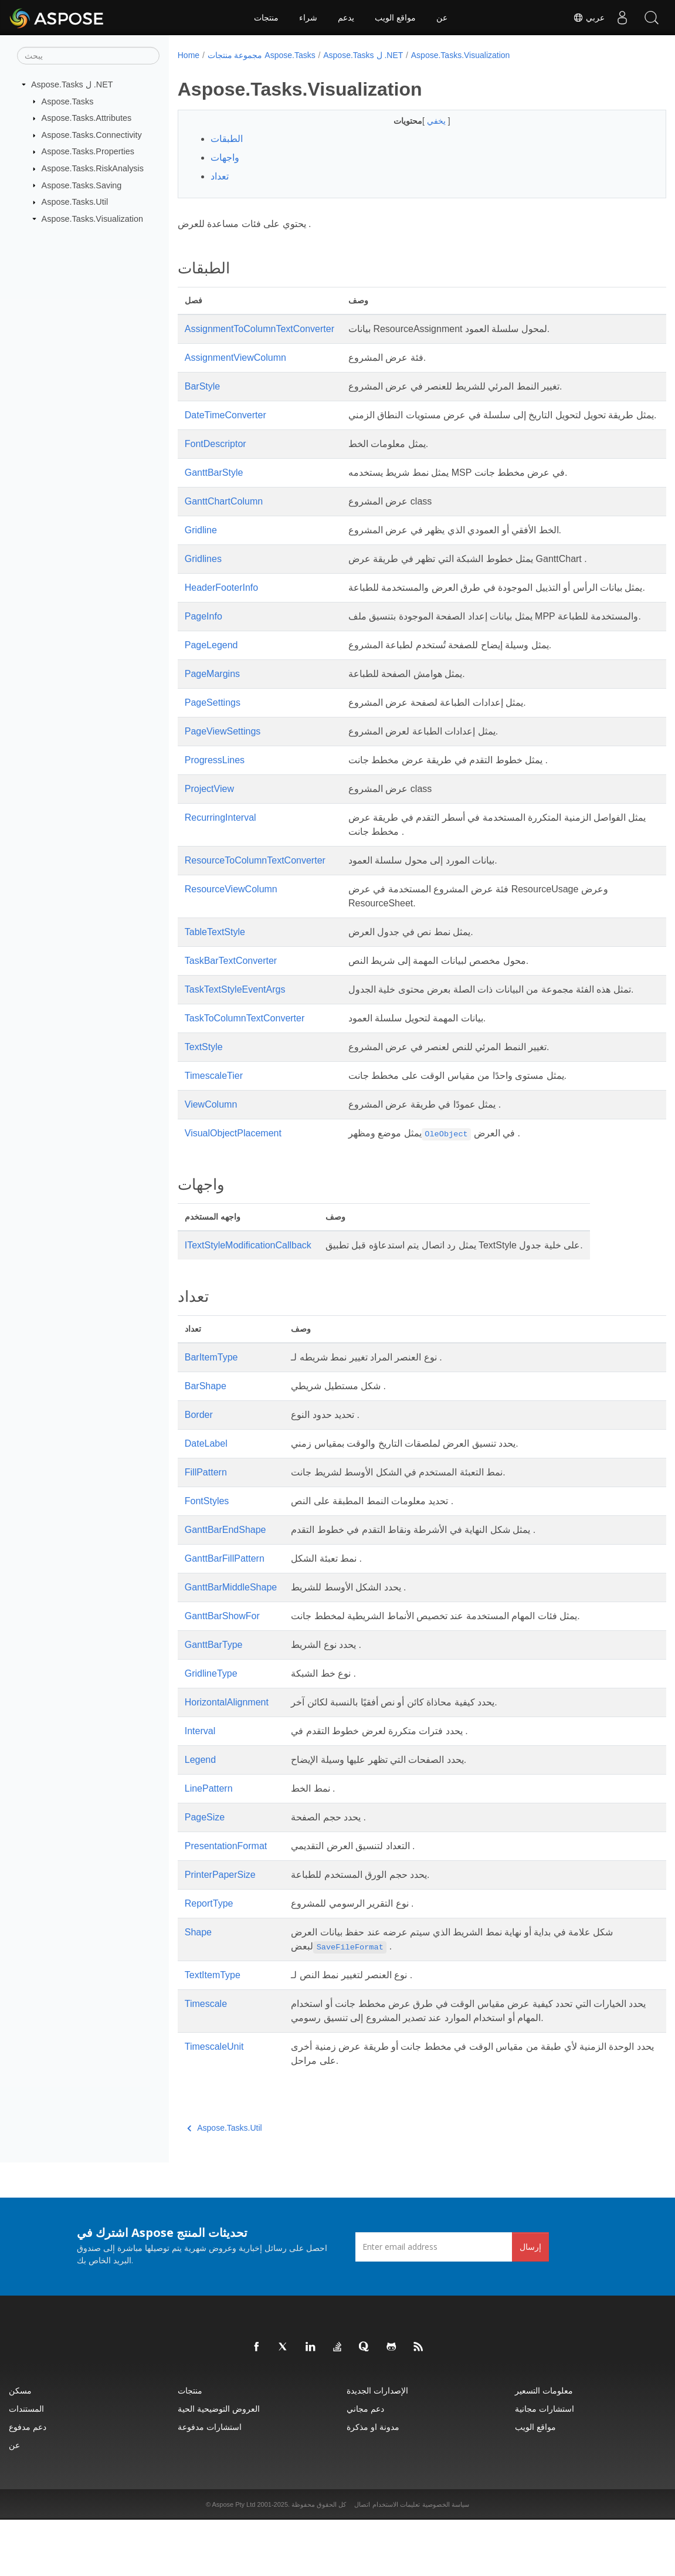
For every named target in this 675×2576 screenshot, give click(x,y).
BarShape (205, 1442)
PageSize (205, 1873)
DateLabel (206, 1500)
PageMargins (212, 716)
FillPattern (206, 1529)
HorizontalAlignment (227, 1758)
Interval (200, 1787)
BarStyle (202, 386)
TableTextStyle (215, 974)
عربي (589, 17)
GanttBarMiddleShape (231, 1643)
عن (441, 17)
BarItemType (211, 1414)
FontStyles (207, 1557)
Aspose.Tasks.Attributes (87, 118)
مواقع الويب (395, 17)
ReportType (209, 1960)
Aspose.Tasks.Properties (88, 151)
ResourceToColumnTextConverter (255, 903)
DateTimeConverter (225, 415)
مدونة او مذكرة (373, 2483)
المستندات (26, 2464)
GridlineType (211, 1730)
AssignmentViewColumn (235, 358)
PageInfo (203, 644)
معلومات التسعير (544, 2446)
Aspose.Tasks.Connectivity (92, 135)
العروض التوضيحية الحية (219, 2464)
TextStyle (204, 1103)
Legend (200, 1816)
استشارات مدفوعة (210, 2483)
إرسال (530, 2302)
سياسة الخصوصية (445, 2560)
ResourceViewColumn (231, 931)
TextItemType (212, 2031)
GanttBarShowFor (222, 1672)
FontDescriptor (215, 458)
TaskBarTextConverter (231, 1003)
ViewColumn (211, 1161)
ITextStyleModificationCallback (248, 1301)
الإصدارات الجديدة (377, 2446)
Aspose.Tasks (68, 101)
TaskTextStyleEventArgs (235, 1032)
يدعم (346, 17)
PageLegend (211, 687)
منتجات (266, 17)
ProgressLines (215, 802)
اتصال (362, 2560)
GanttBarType (214, 1701)
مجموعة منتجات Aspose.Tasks (262, 55)
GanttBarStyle (214, 487)
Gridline (201, 544)
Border (199, 1471)
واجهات (225, 158)
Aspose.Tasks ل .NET (72, 84)
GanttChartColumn (224, 515)
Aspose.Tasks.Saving (82, 184)
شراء (308, 17)
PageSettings (212, 745)
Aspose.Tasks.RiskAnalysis (93, 168)
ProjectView (209, 831)
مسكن (20, 2446)
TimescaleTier (214, 1132)
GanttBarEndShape (225, 1586)
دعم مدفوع (27, 2483)
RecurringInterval (220, 860)
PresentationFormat (226, 1902)
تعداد (220, 176)
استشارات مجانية (544, 2464)
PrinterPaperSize (220, 1931)
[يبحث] (88, 56)
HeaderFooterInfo (221, 602)
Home (188, 55)
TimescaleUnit (214, 2103)
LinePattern (209, 1845)
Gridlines (203, 573)
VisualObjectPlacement (233, 1189)
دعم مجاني (365, 2464)
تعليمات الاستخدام (396, 2560)
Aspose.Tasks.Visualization (92, 219)
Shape (198, 1988)
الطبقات (227, 139)
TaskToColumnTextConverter (245, 1074)
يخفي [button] (420, 121)
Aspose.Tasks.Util (75, 202)
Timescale (206, 2060)
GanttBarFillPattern (224, 1615)
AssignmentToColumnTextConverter (259, 329)
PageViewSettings (223, 773)
